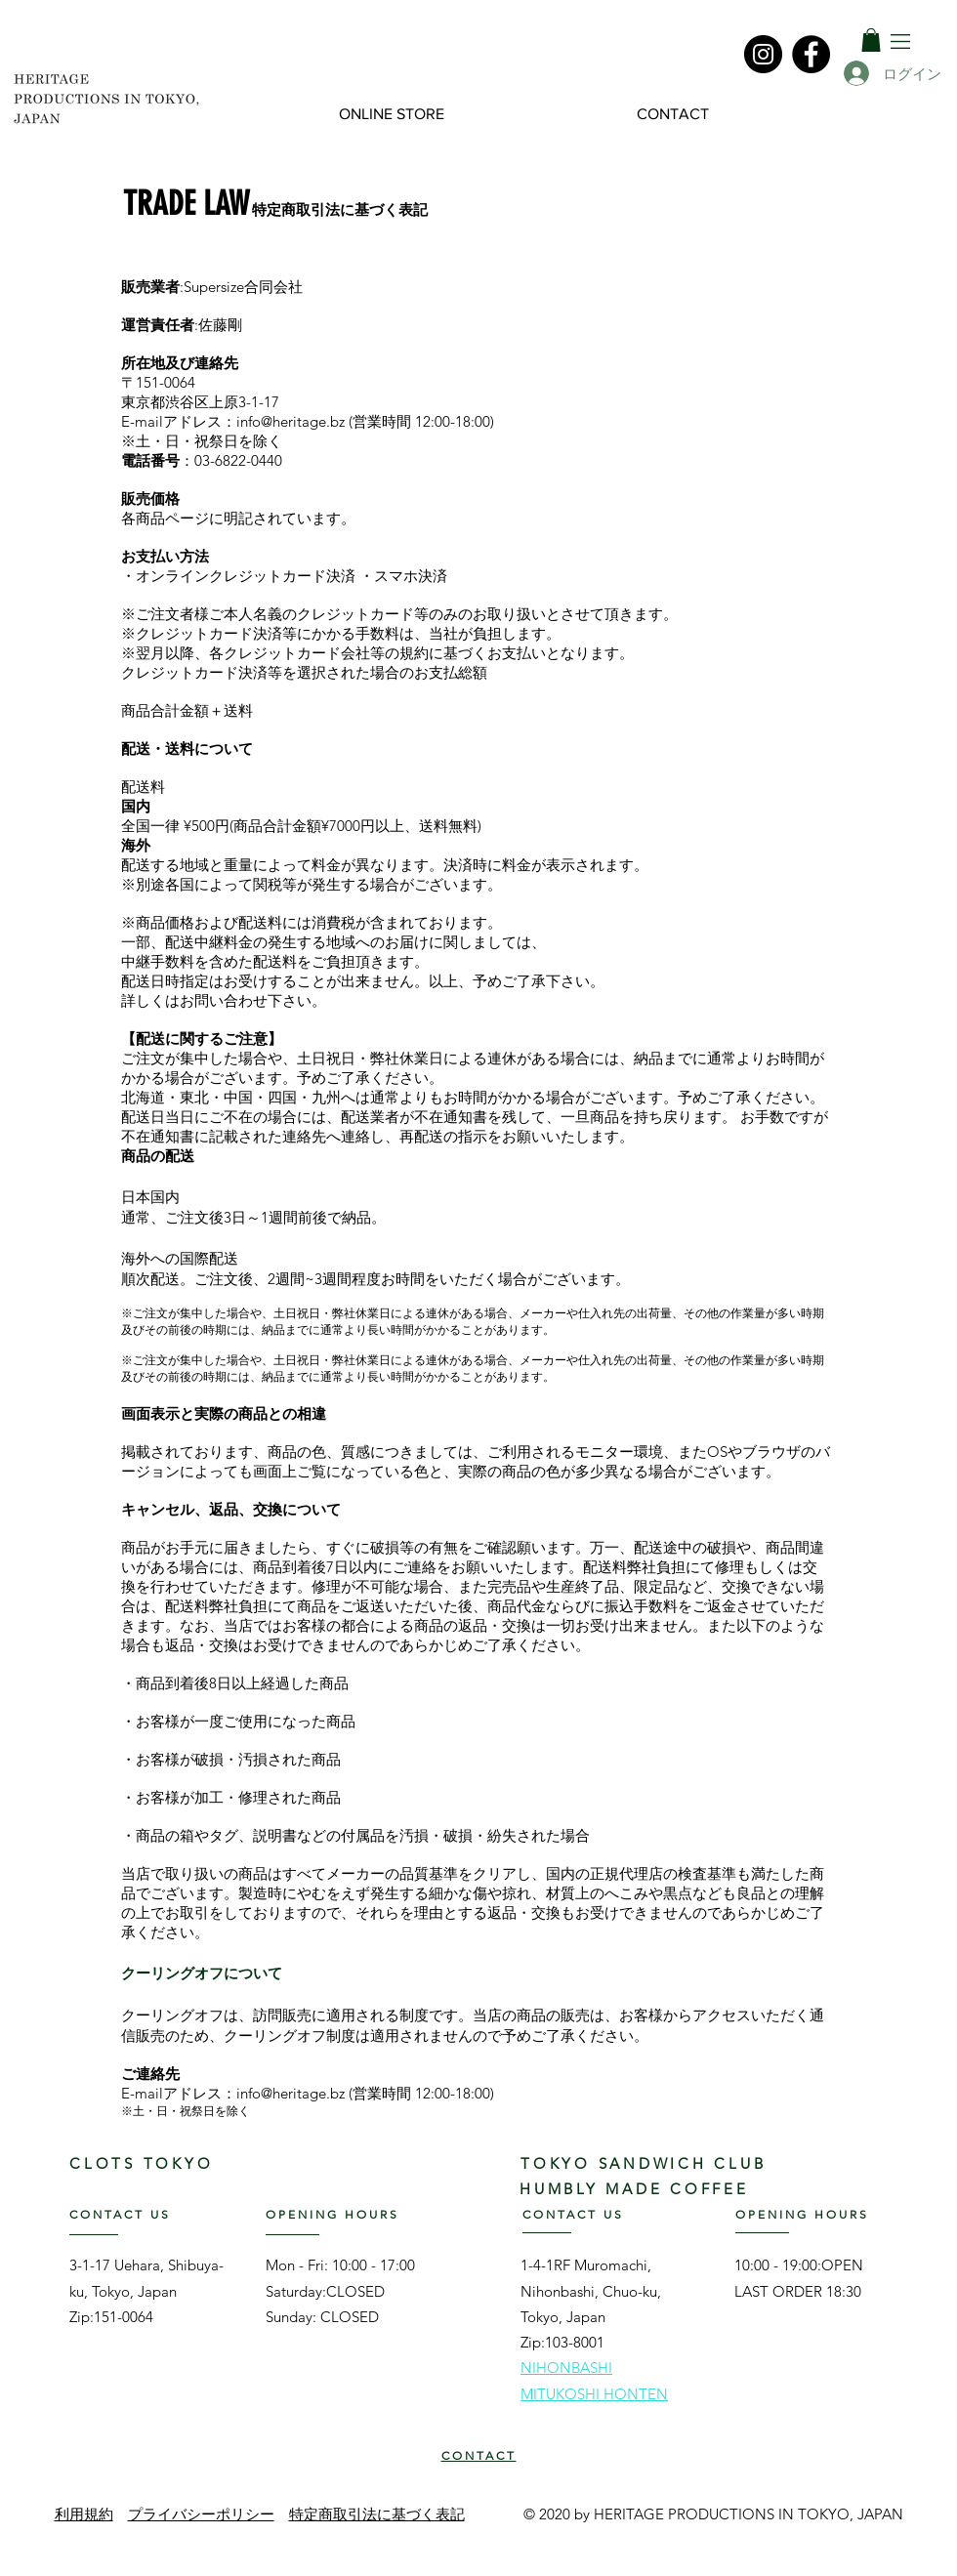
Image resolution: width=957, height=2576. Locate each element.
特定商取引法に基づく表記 (377, 2514)
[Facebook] (811, 54)
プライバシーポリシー (201, 2514)
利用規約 (84, 2514)
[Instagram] (763, 54)
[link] (871, 40)
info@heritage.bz (290, 421)
